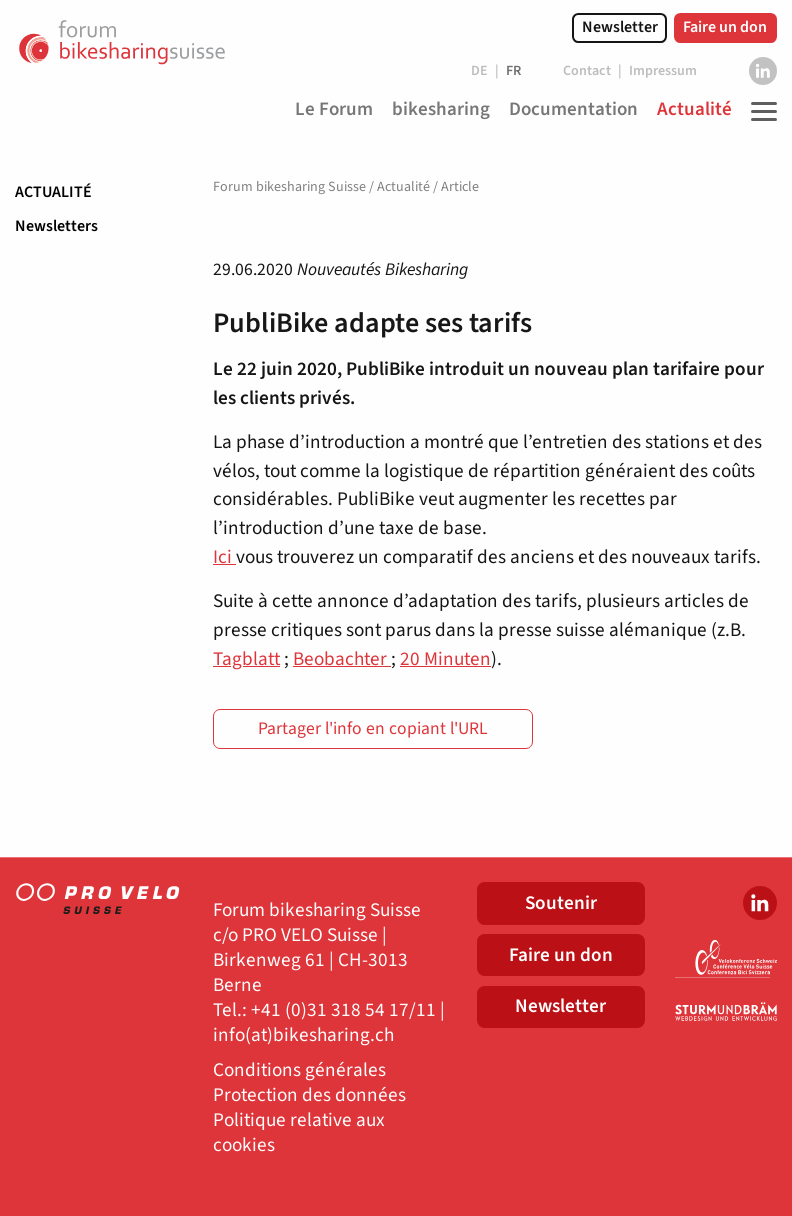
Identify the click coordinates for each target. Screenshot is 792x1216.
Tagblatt (246, 659)
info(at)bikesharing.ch (303, 1035)
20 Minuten (445, 659)
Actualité (53, 192)
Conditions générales (299, 1070)
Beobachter (342, 659)
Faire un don (725, 27)
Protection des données (309, 1095)
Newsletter (620, 27)
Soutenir (561, 903)
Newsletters (56, 226)
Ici (224, 557)
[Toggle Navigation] (759, 111)
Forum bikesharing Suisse (289, 187)
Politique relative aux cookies (299, 1133)
